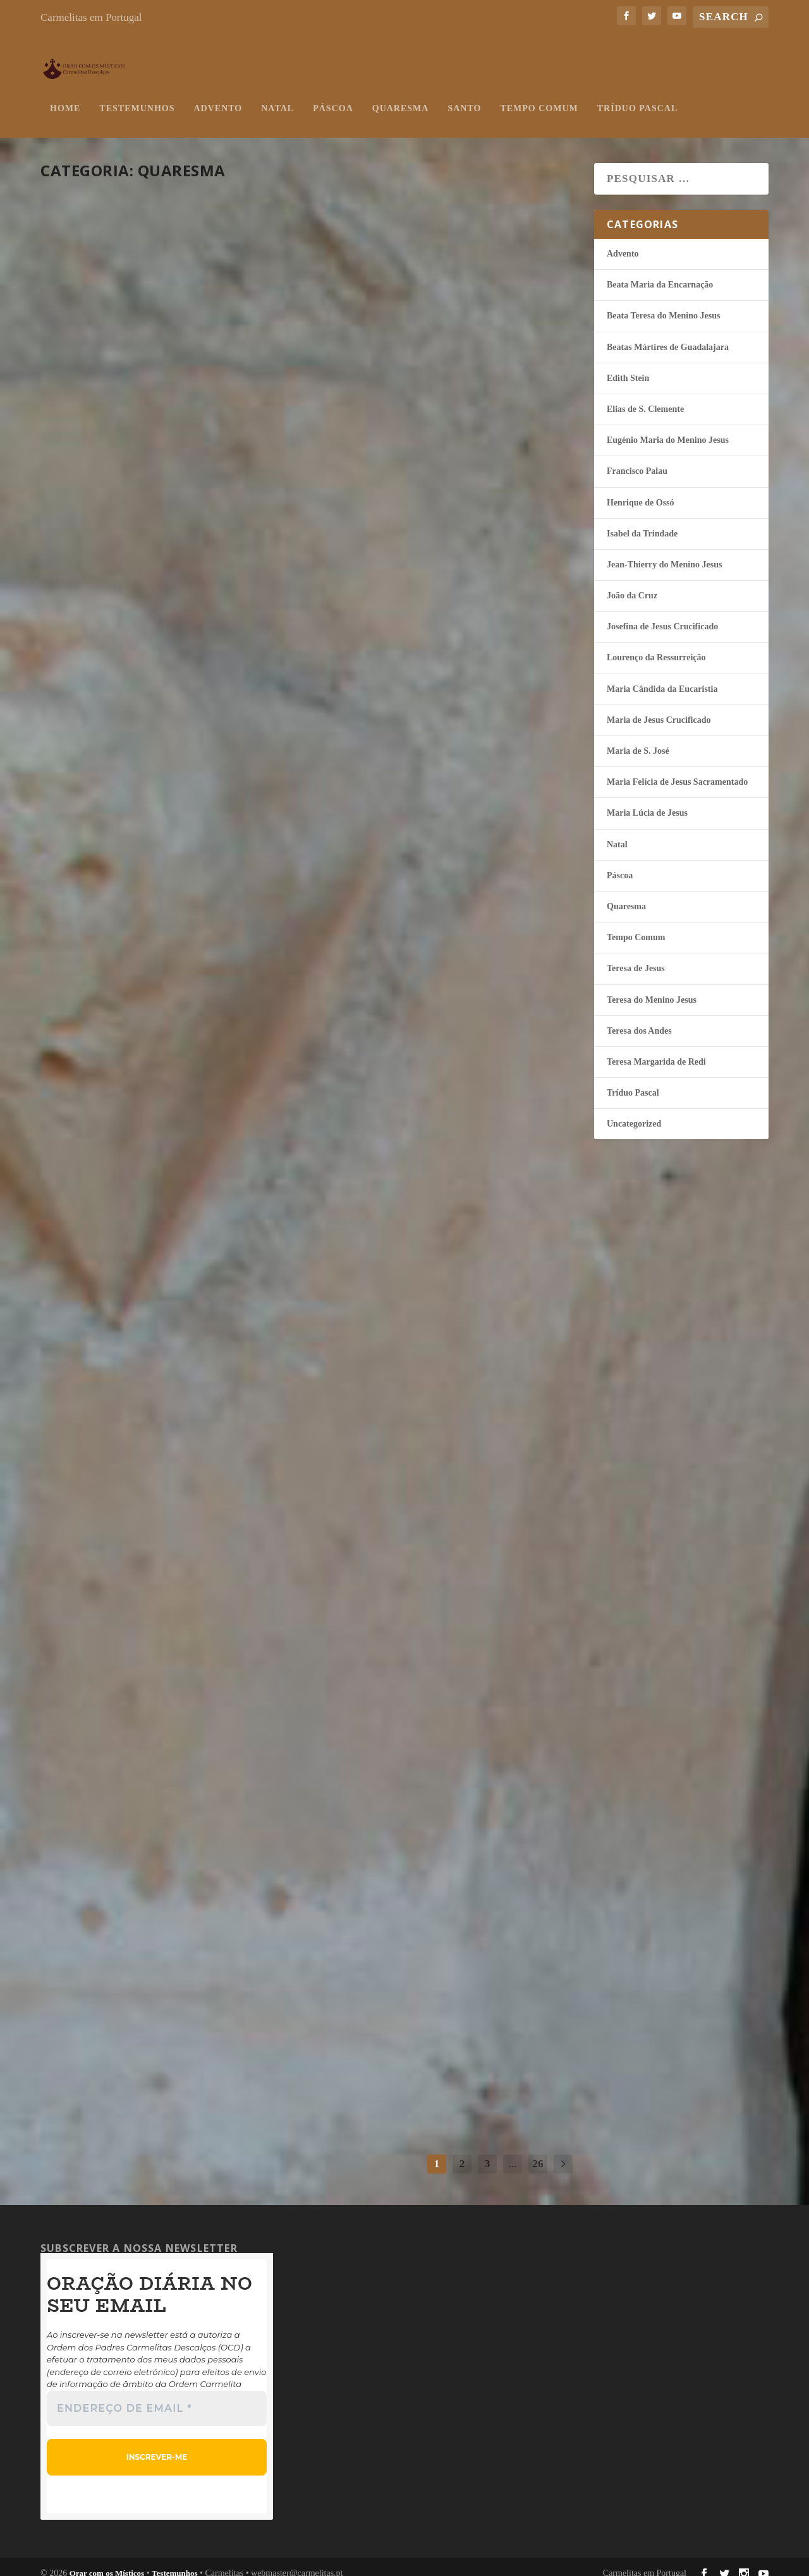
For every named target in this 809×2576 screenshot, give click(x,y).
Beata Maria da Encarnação (660, 272)
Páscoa (333, 95)
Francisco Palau (637, 458)
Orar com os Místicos (107, 2560)
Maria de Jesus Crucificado (658, 707)
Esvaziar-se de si (400, 1006)
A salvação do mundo (425, 672)
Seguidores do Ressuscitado (114, 367)
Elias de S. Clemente (645, 396)
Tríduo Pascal (637, 95)
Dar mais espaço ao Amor (439, 1975)
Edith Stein (628, 365)
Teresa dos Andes (200, 2023)
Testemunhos (136, 95)
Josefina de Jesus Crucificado (662, 614)
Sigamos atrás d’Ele (138, 1346)
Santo (464, 95)
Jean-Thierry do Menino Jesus (462, 1346)
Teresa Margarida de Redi (656, 1049)
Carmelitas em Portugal (91, 17)
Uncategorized (634, 1111)
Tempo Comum (539, 95)
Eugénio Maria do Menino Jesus (668, 427)
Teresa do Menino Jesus (210, 717)
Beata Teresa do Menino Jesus (663, 303)
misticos (75, 401)
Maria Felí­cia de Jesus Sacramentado (677, 769)
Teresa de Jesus (474, 696)
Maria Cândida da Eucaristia (662, 676)
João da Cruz (159, 1686)
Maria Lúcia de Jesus (172, 1370)
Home (65, 95)
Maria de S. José (638, 738)
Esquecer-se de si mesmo (432, 356)
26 (538, 2151)
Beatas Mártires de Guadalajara (668, 334)
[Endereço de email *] (157, 2396)
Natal (277, 95)
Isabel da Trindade (168, 1054)
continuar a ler (111, 473)
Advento (217, 95)
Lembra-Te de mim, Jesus (154, 693)
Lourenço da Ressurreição (656, 645)
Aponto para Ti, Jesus (422, 1322)
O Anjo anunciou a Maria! (165, 1662)
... (513, 2151)
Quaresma (400, 95)
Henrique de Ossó (165, 401)
